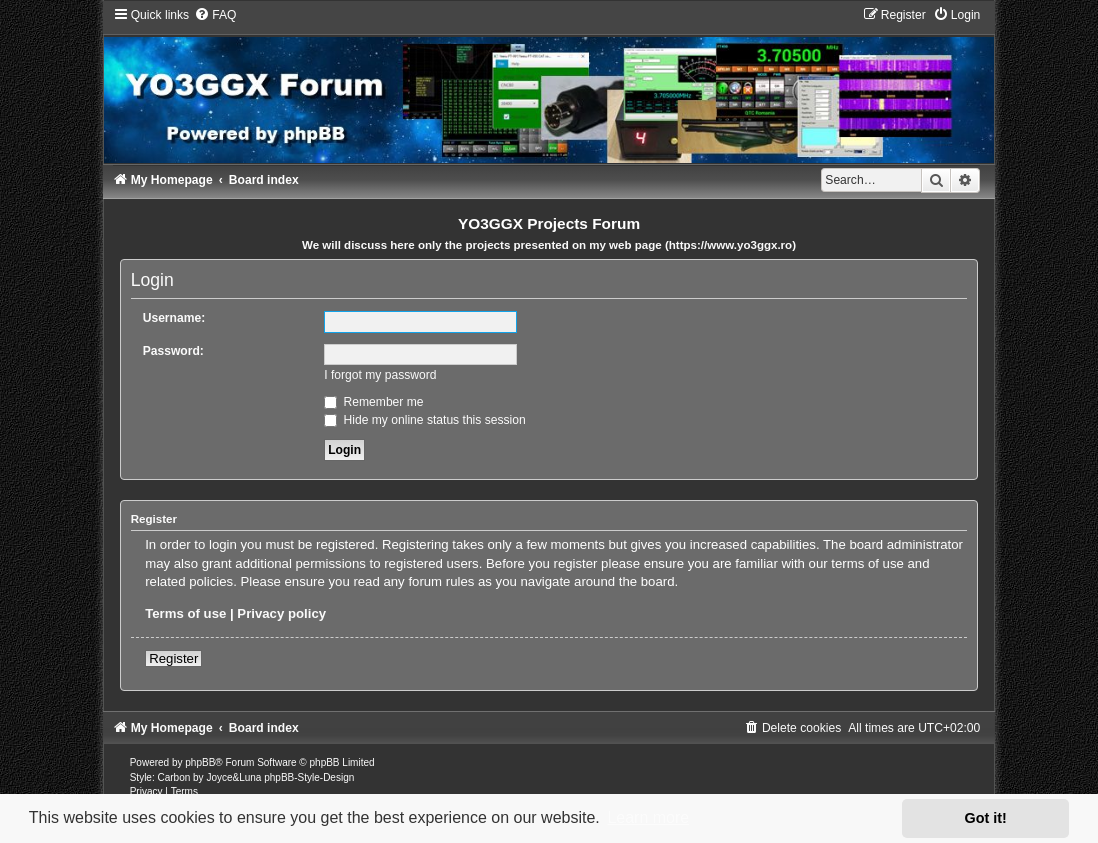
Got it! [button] (986, 818)
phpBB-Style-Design (309, 777)
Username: (174, 318)
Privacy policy (281, 613)
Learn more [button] (648, 817)
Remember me (373, 402)
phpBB (200, 762)
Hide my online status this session (425, 420)
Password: (173, 351)
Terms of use (185, 613)
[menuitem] (215, 15)
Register (173, 658)
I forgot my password (380, 375)
